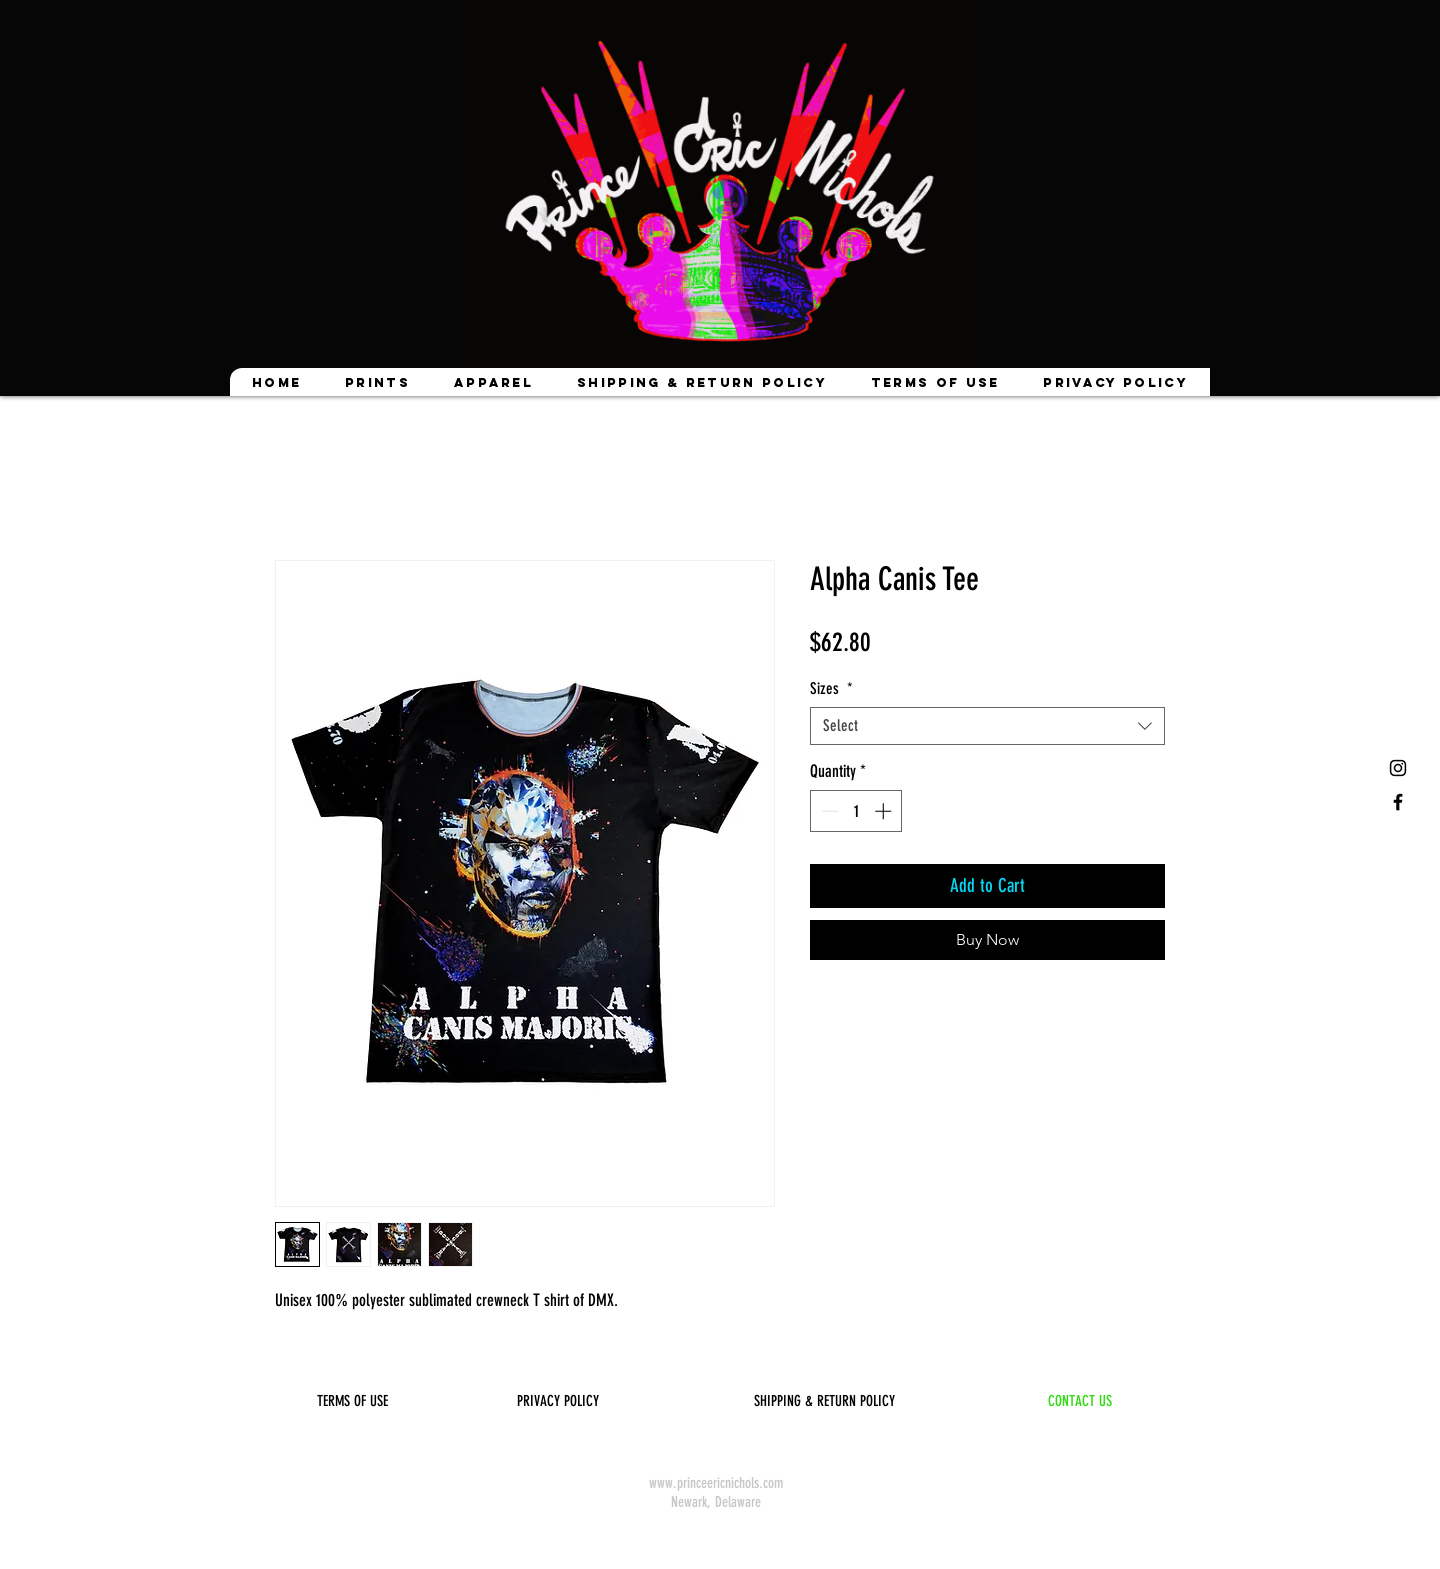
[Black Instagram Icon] (1398, 768)
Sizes (831, 688)
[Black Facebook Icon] (1398, 802)
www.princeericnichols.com (716, 1483)
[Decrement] (828, 811)
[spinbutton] (856, 811)
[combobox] (987, 726)
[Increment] (885, 811)
